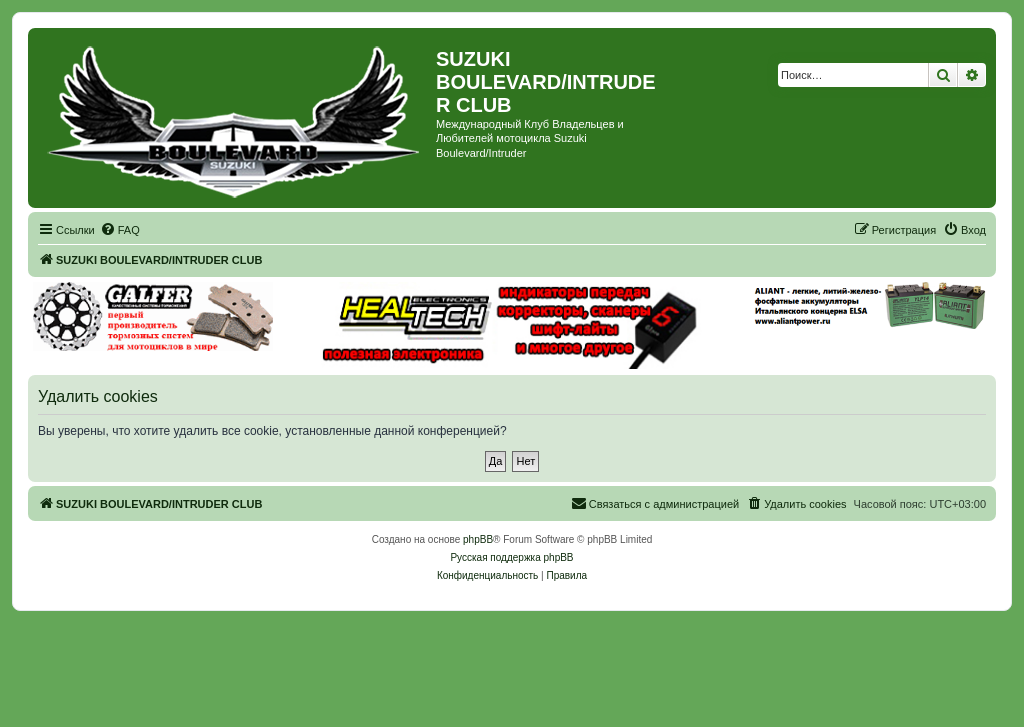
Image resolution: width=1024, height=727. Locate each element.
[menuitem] (120, 230)
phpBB (478, 539)
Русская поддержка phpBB (511, 557)
